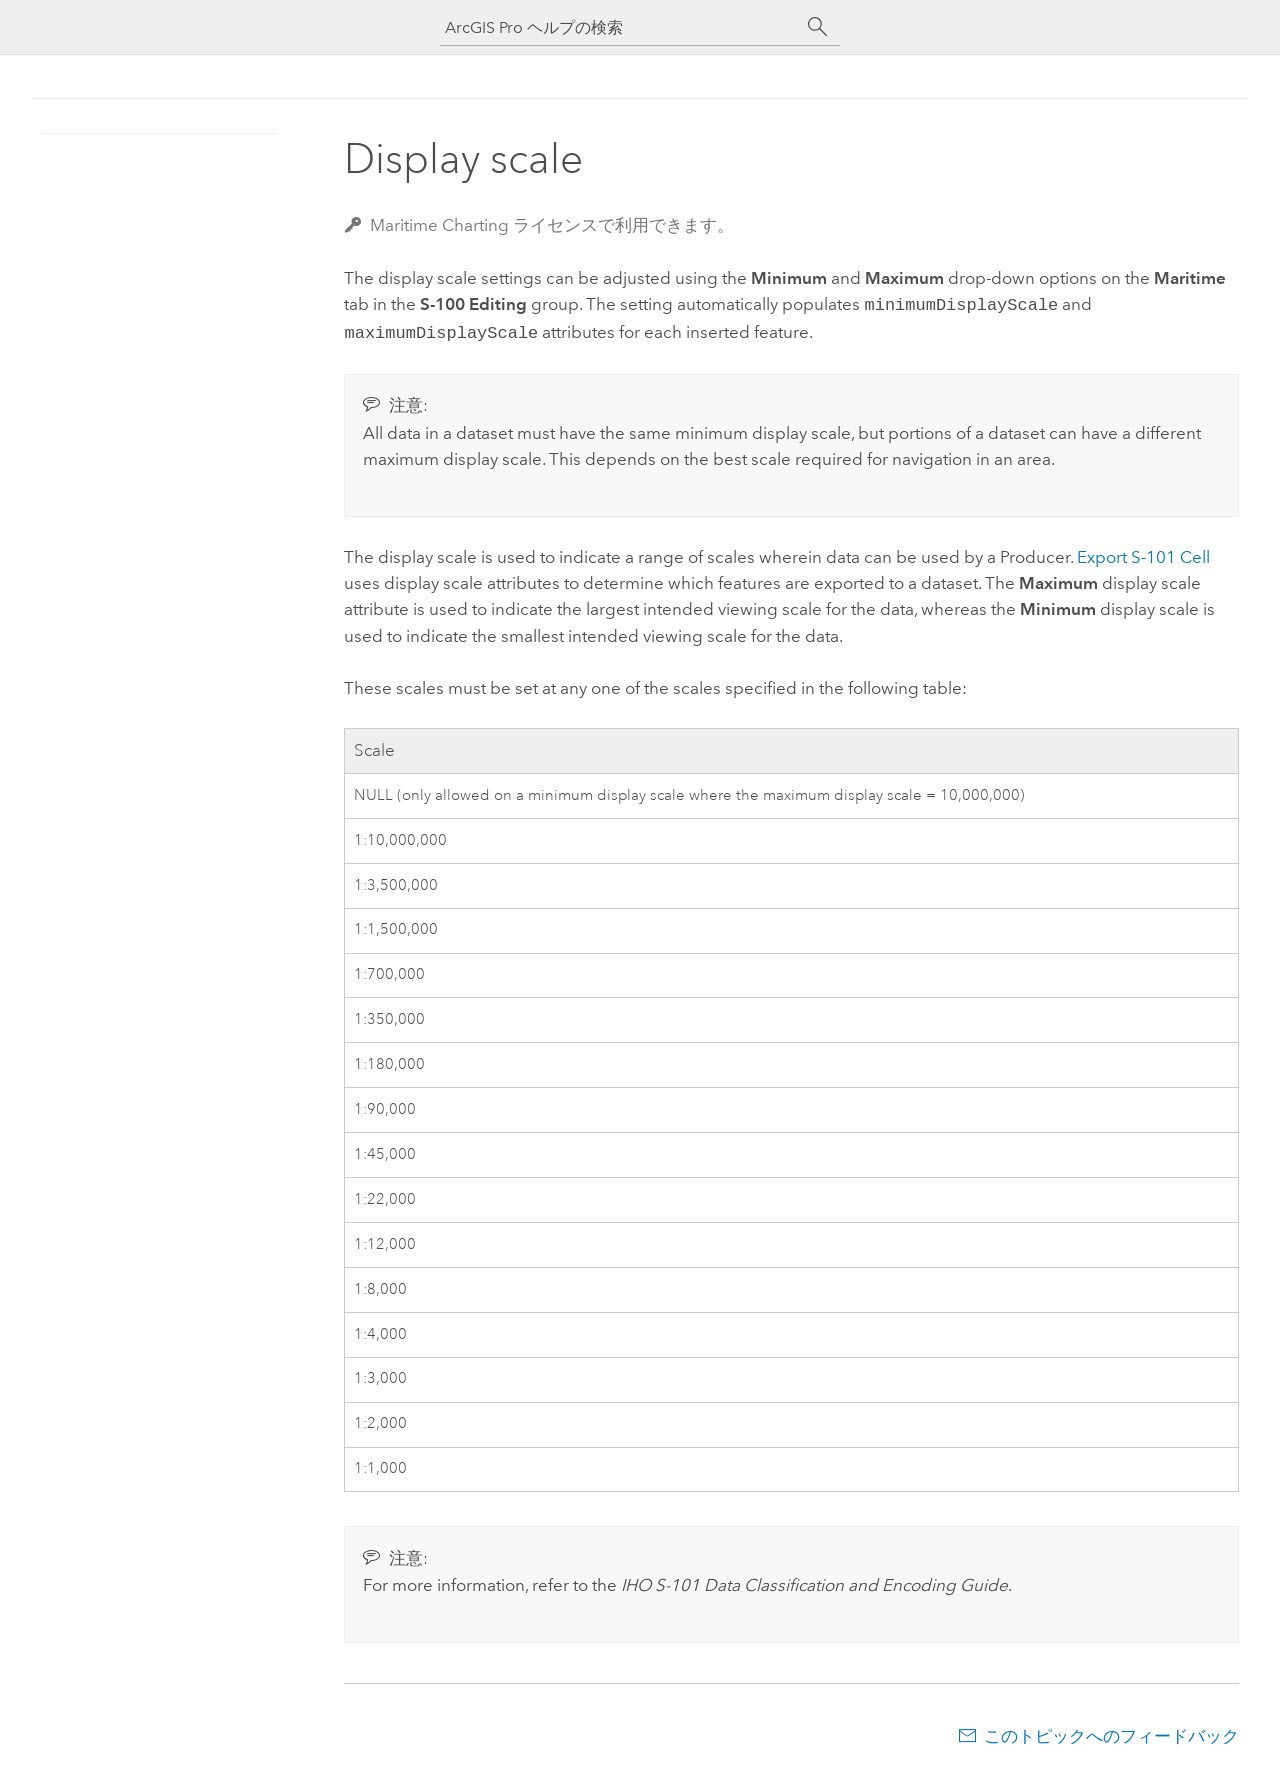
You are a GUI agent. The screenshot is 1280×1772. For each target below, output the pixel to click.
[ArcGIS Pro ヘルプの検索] (620, 27)
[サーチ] (818, 27)
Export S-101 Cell (1143, 553)
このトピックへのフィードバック (1111, 1732)
